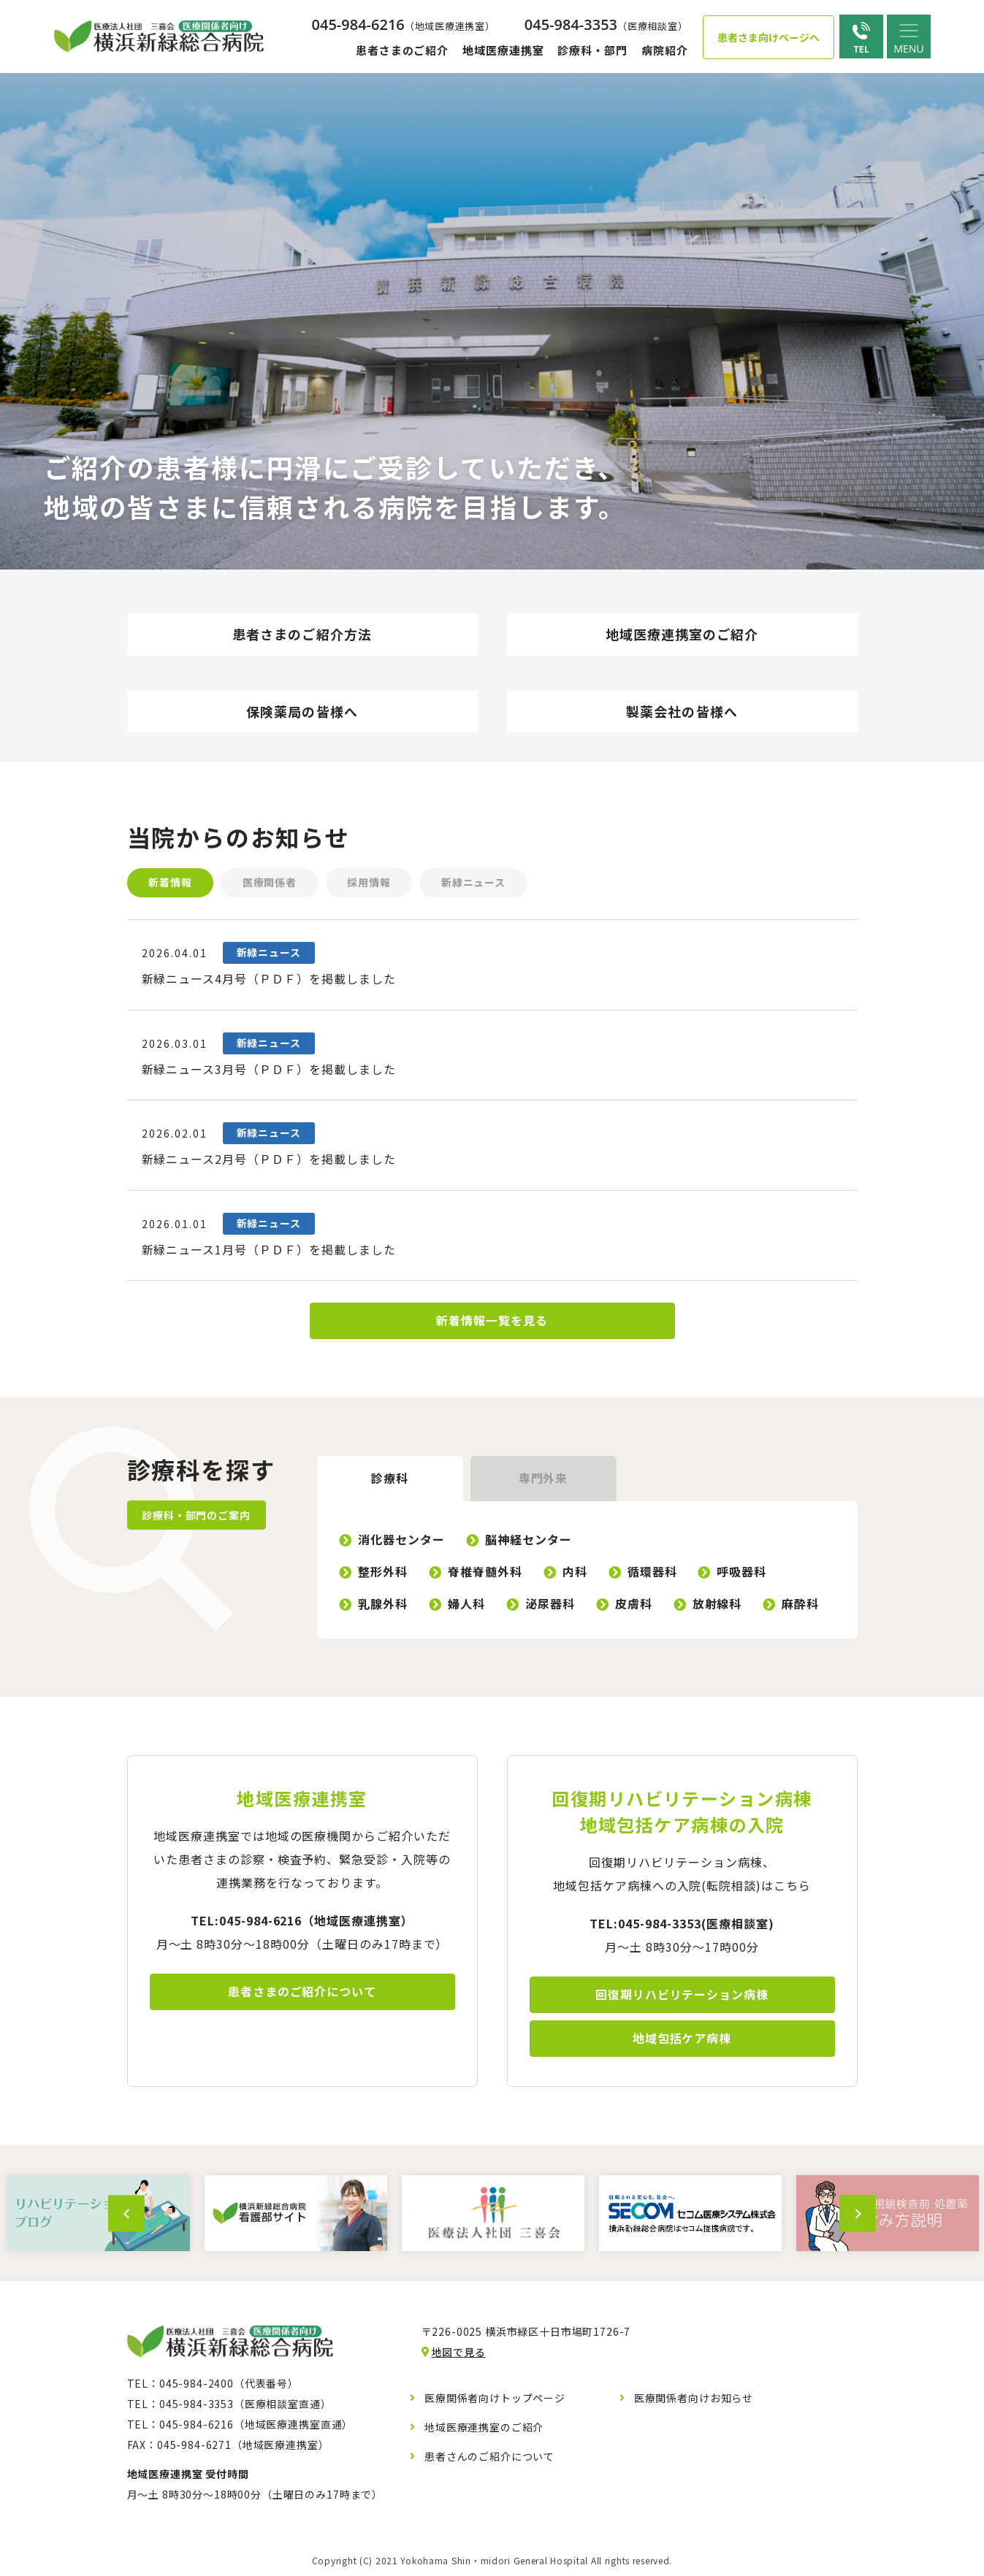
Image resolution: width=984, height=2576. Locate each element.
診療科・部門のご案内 (196, 1517)
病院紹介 (664, 50)
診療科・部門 (592, 50)
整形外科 (383, 1573)
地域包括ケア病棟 (682, 2041)
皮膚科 (633, 1605)
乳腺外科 (383, 1605)
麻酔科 (801, 1605)
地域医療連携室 (503, 50)
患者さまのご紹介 (402, 50)
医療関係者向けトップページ (494, 2400)
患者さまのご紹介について (302, 1994)
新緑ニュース (475, 882)
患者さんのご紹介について (489, 2458)
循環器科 (652, 1573)
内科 (574, 1573)
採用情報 (370, 882)
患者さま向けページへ (768, 37)
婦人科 (466, 1605)
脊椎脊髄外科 (485, 1573)
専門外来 (543, 1481)
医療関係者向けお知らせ (693, 2400)
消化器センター (402, 1541)
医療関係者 (270, 882)
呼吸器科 (742, 1573)
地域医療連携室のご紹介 (484, 2429)
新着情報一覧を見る (492, 1323)
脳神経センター (528, 1541)
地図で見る (459, 2354)
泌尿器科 (550, 1605)
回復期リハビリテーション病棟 (681, 1997)
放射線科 (717, 1605)
